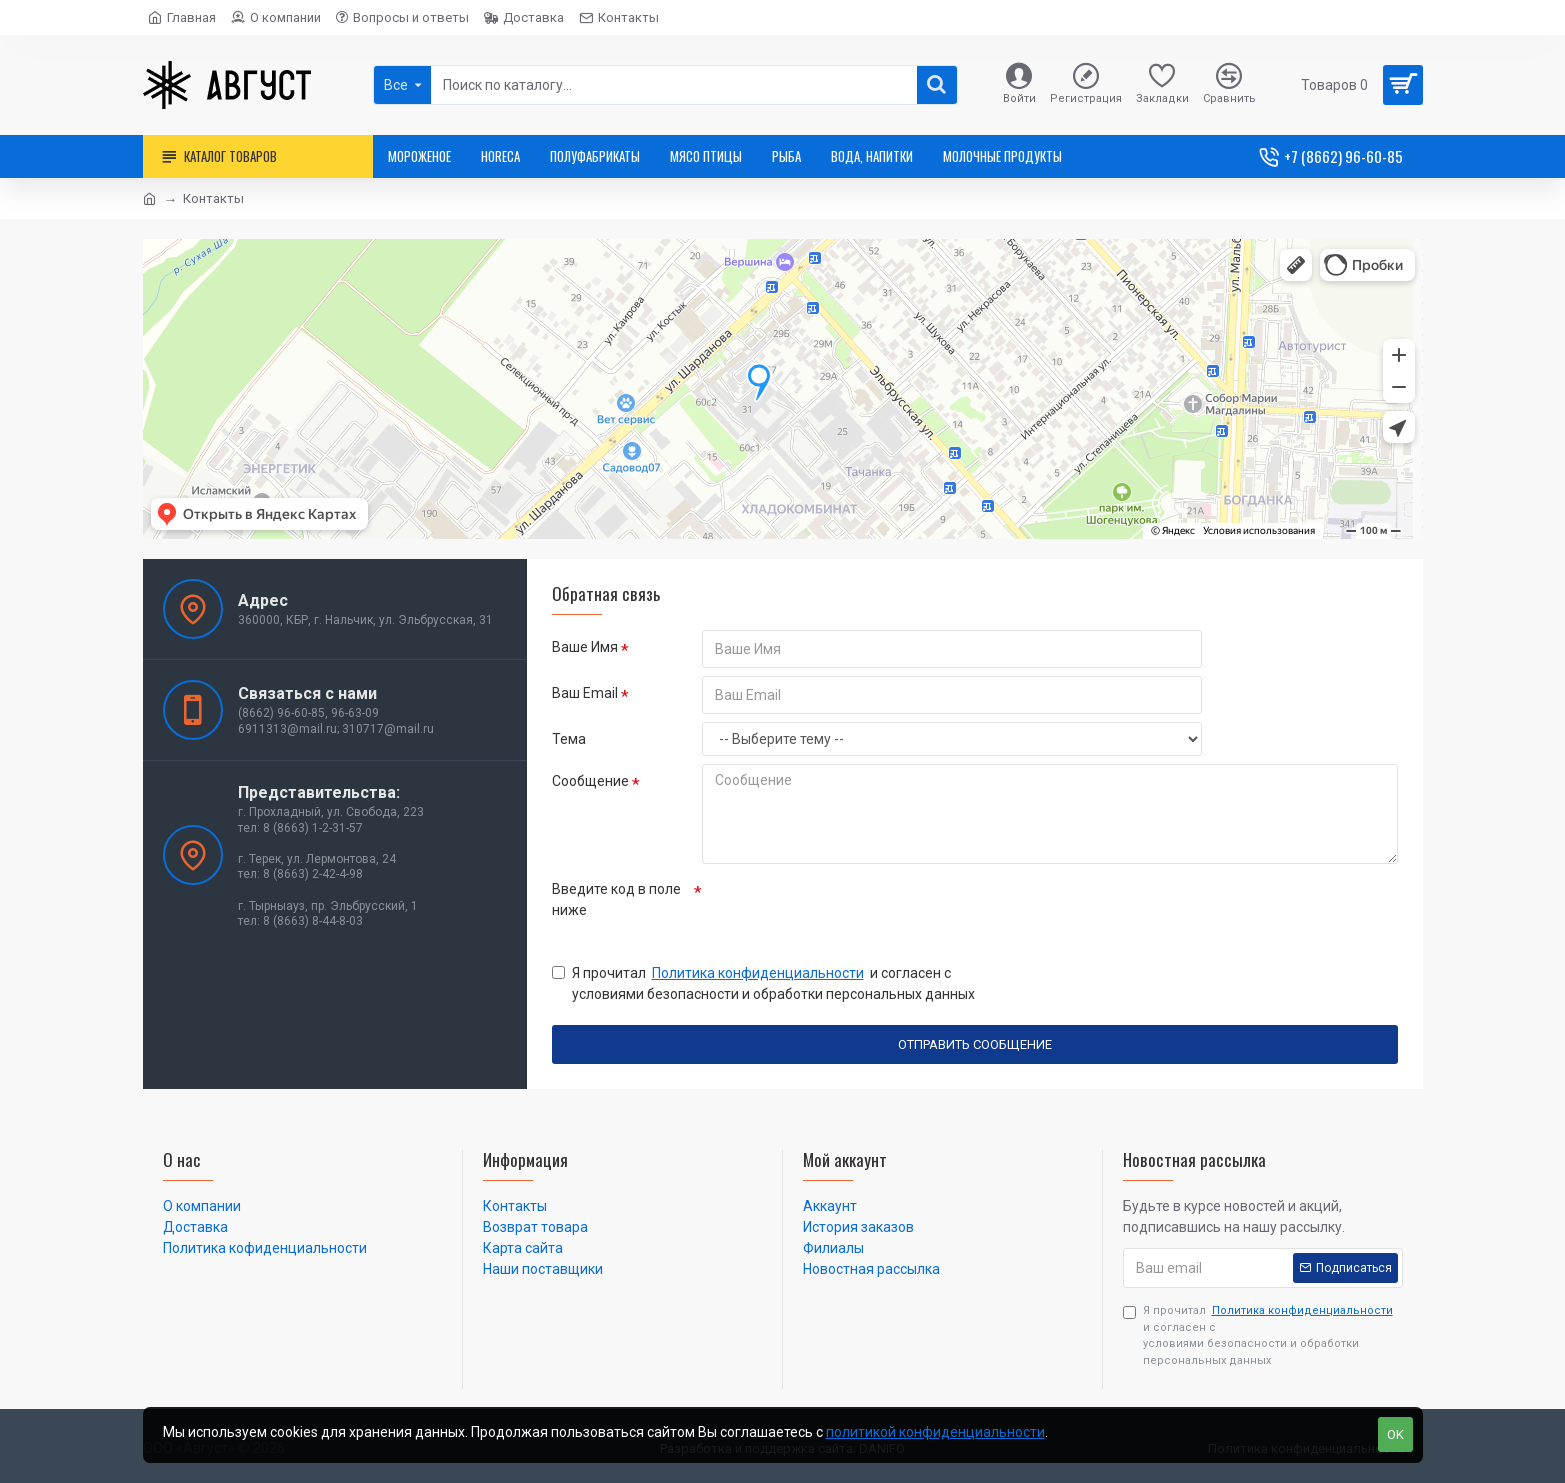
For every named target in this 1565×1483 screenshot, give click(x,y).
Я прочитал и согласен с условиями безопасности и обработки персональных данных (763, 982)
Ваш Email (585, 693)
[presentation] (842, 908)
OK (1395, 1434)
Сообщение (590, 781)
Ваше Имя (585, 647)
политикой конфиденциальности (935, 1432)
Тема (569, 739)
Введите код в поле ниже (616, 899)
